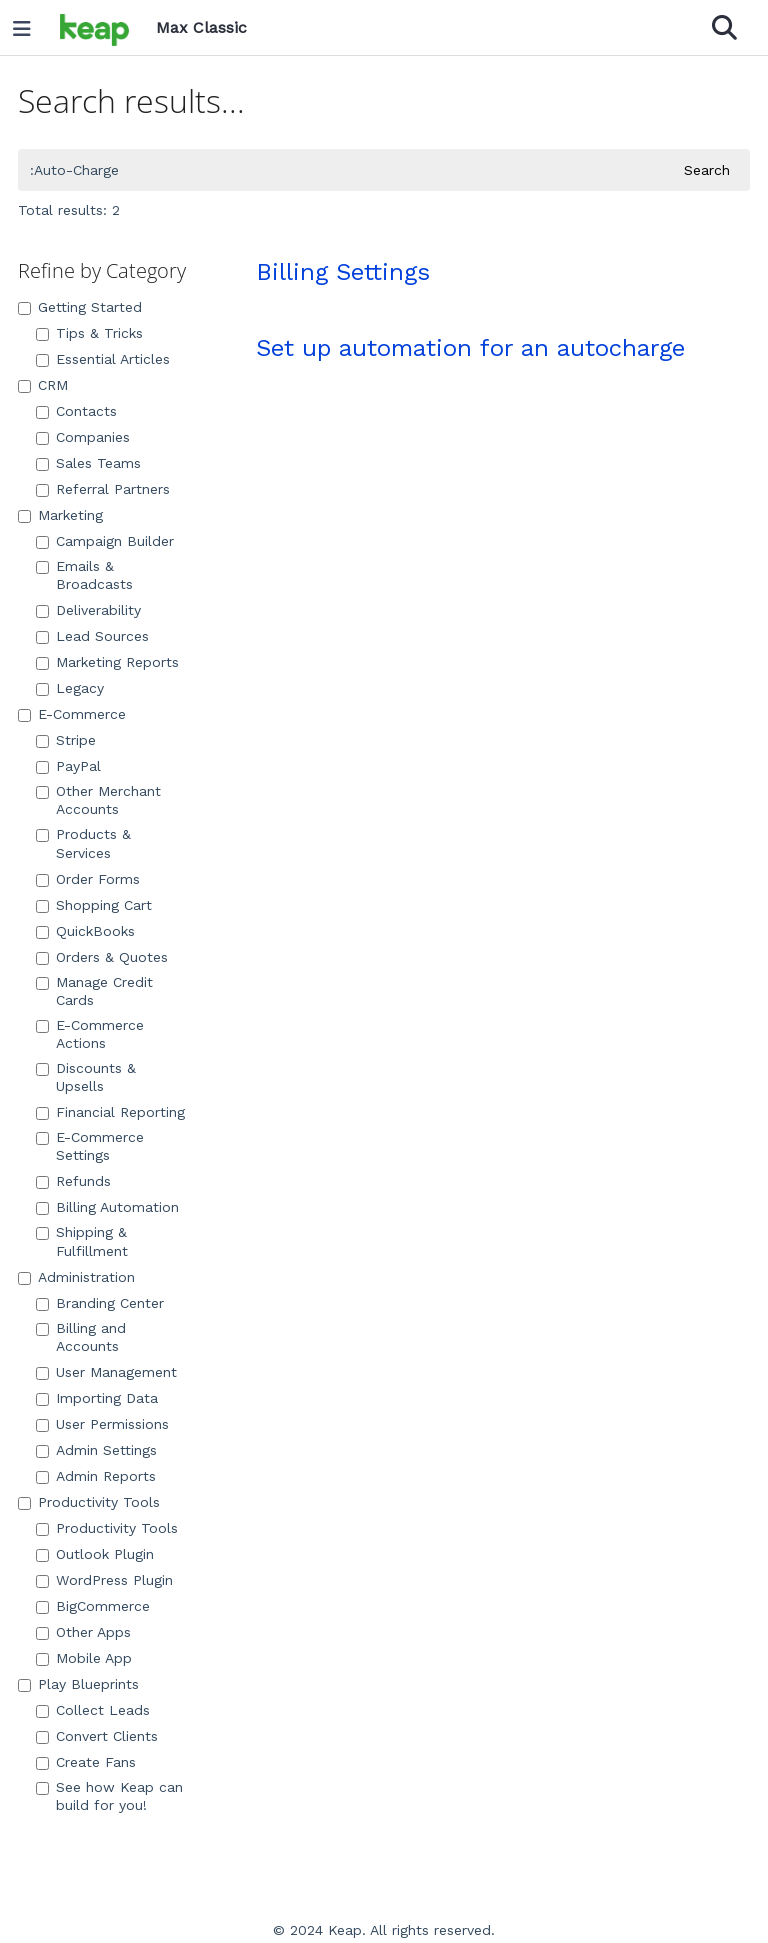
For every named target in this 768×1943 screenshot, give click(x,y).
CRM (43, 385)
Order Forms (88, 879)
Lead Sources (92, 636)
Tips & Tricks (89, 333)
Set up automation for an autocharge (470, 348)
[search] (342, 170)
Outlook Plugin (95, 1554)
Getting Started (80, 307)
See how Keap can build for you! (109, 1796)
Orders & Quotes (102, 957)
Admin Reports (96, 1476)
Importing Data (97, 1398)
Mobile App (84, 1658)
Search (707, 170)
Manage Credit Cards (94, 991)
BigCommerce (93, 1606)
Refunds (73, 1181)
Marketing (60, 515)
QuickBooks (85, 931)
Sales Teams (88, 463)
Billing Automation (107, 1207)
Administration (76, 1277)
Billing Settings (343, 272)
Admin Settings (96, 1450)
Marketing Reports (107, 662)
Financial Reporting (110, 1112)
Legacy (70, 688)
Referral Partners (103, 489)
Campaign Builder (105, 541)
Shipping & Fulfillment (82, 1241)
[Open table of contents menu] (29, 24)
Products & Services (83, 843)
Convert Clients (97, 1736)
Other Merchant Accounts (98, 800)
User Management (106, 1372)
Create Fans (86, 1762)
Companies (83, 437)
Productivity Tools (89, 1502)
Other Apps (83, 1632)
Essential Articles (103, 359)
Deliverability (88, 610)
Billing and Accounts (81, 1337)
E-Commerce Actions (90, 1034)
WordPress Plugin (104, 1580)
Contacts (76, 411)
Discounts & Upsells (86, 1077)
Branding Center (100, 1303)
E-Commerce (72, 714)
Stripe (66, 740)
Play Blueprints (78, 1684)
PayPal (68, 766)
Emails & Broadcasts (84, 575)
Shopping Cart (94, 905)
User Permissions (102, 1424)
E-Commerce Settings (90, 1146)
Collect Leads (93, 1710)
